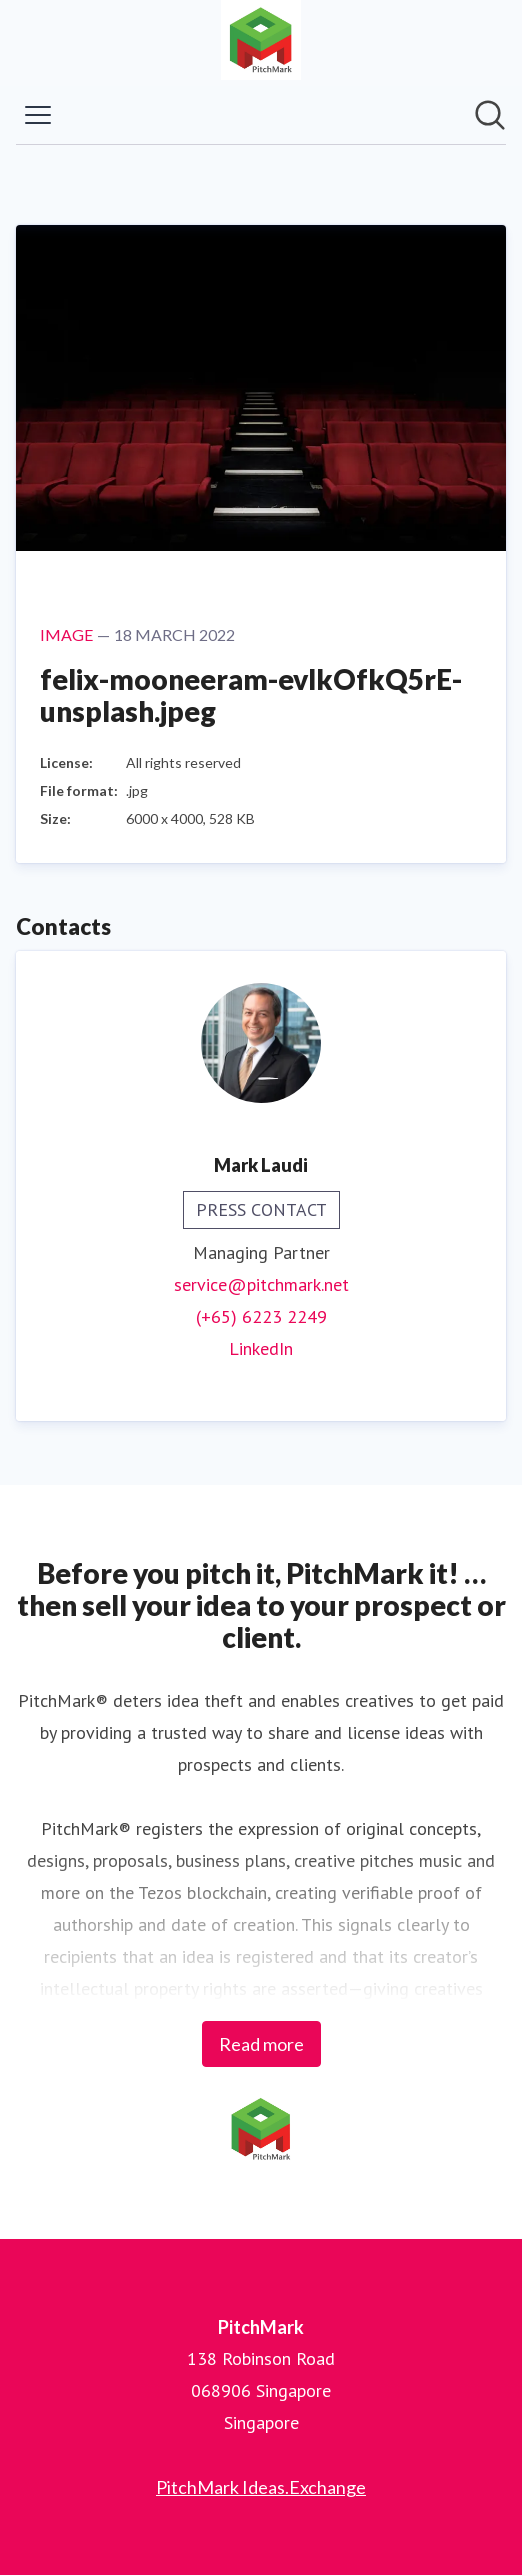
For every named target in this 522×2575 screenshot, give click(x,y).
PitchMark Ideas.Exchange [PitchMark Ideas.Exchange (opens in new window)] (261, 2487)
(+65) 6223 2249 (261, 1316)
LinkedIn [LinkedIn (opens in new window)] (261, 1348)
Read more (261, 2044)
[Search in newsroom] (490, 115)
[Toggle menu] (38, 115)
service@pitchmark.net (261, 1284)
